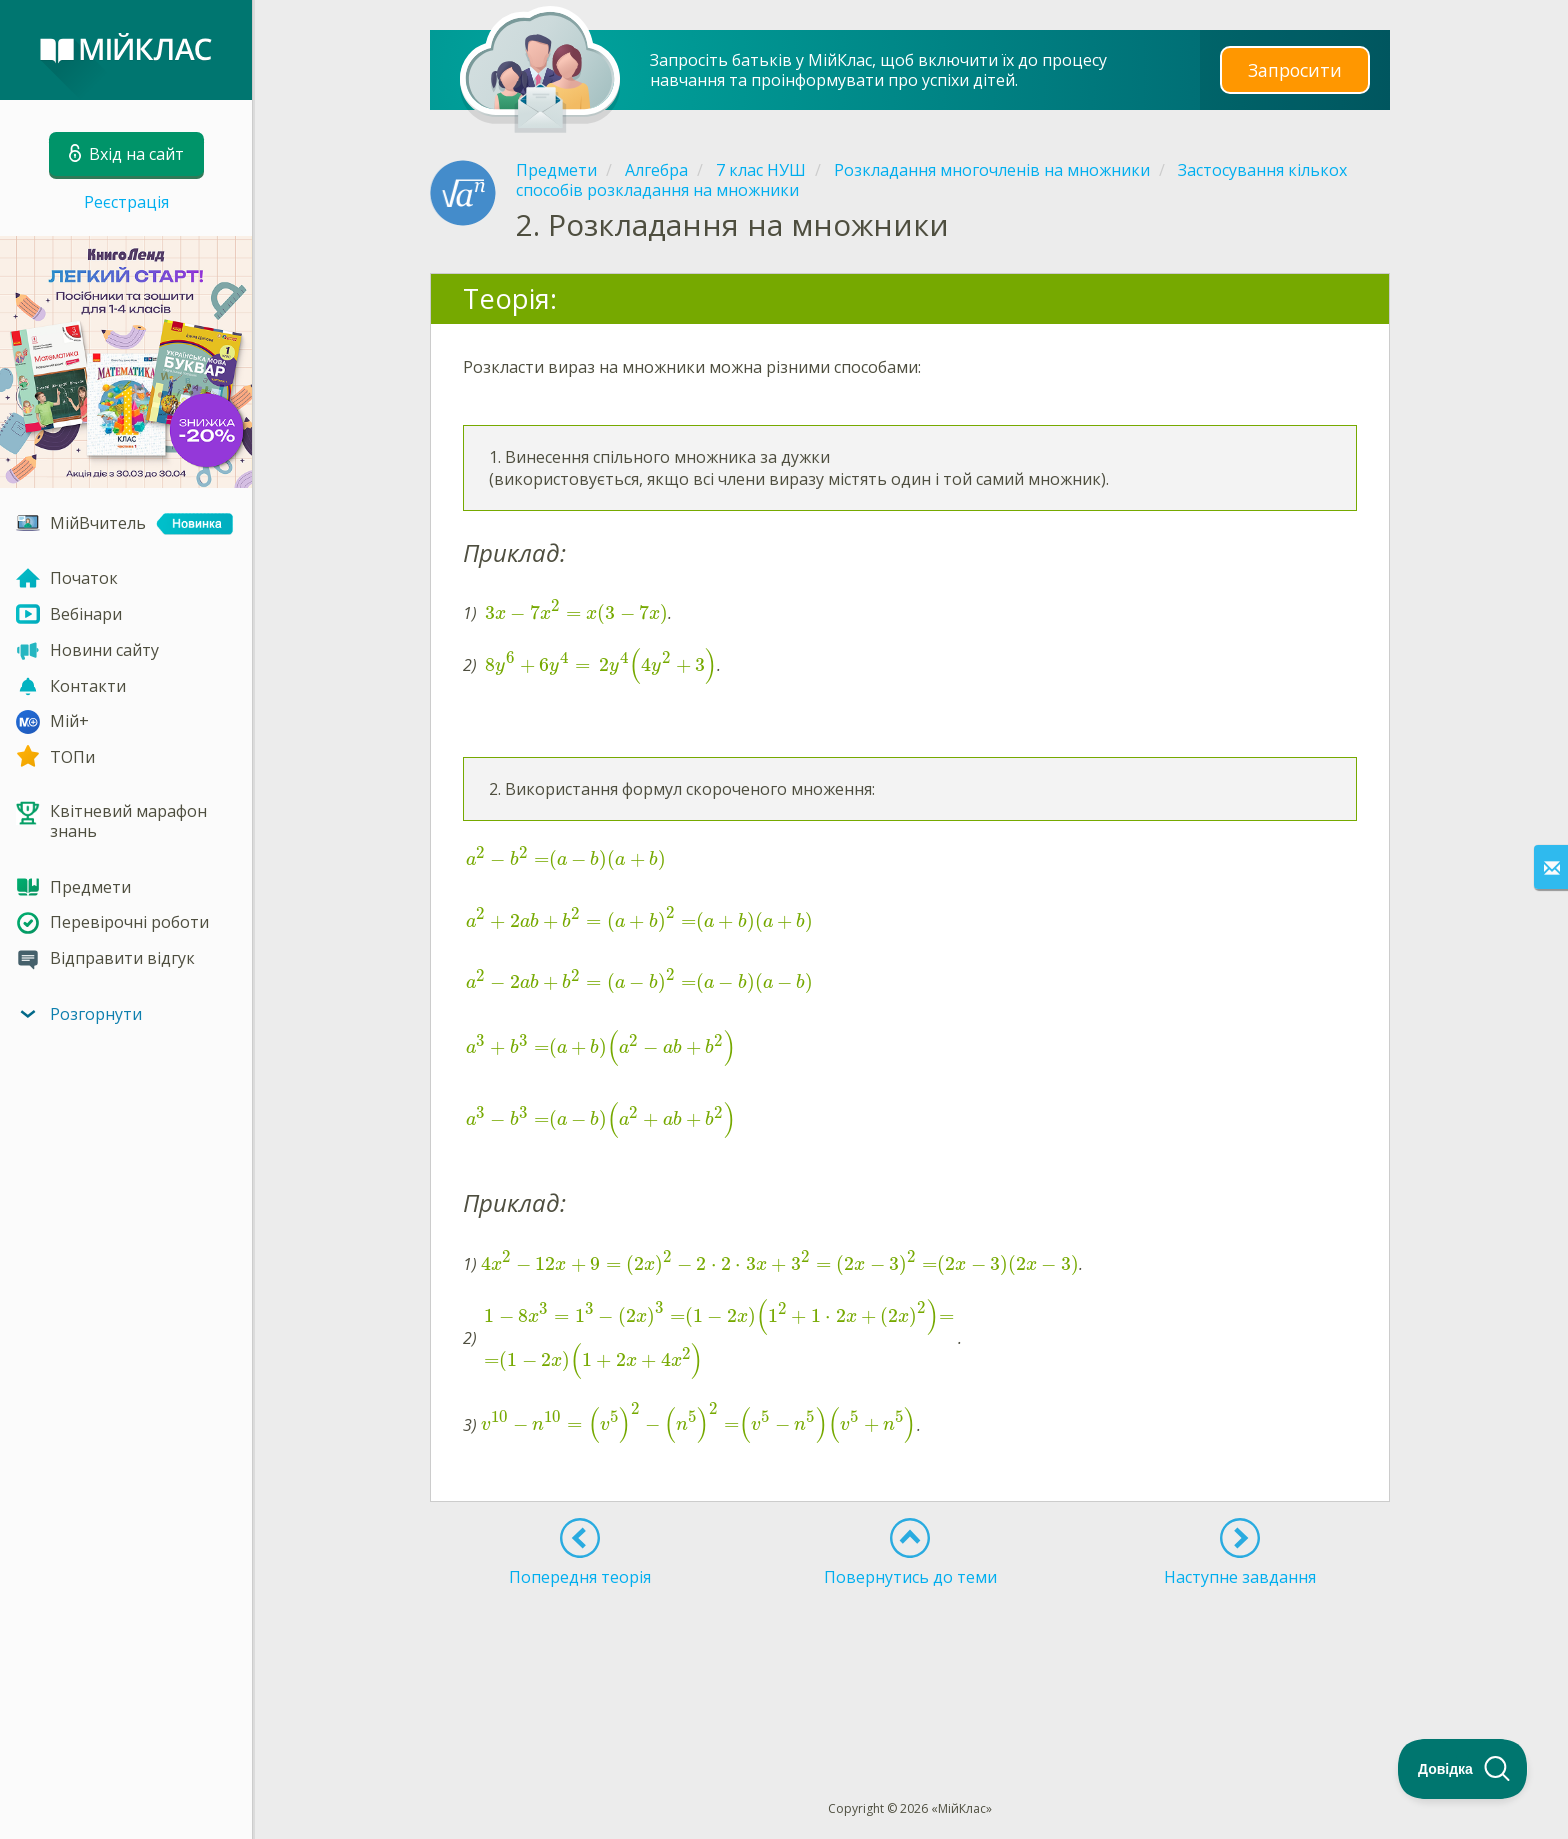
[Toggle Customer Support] (1463, 1769)
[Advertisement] (910, 1657)
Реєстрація (126, 202)
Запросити (1295, 69)
